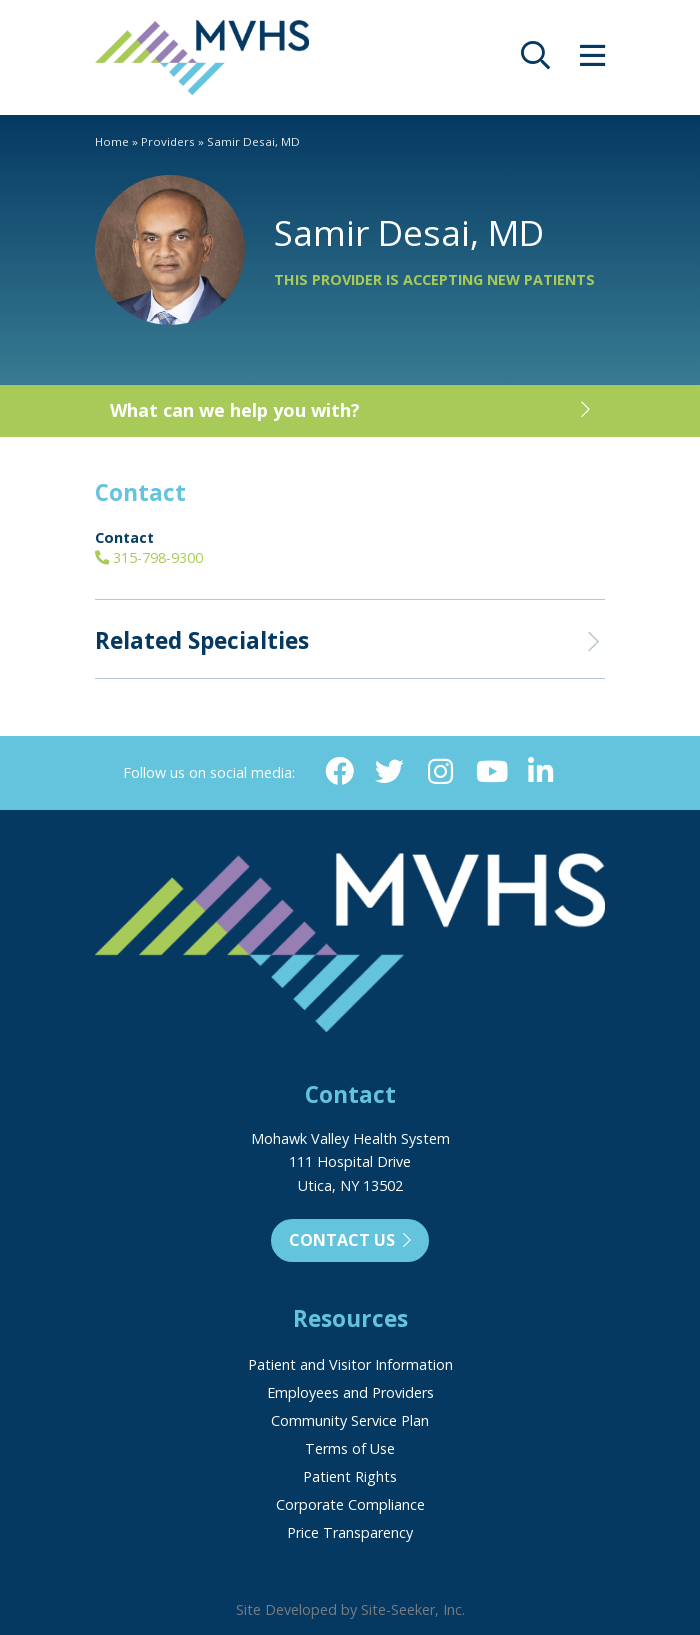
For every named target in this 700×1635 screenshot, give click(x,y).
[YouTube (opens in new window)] (490, 772)
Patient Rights (350, 1476)
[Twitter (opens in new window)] (389, 772)
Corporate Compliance (350, 1504)
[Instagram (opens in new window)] (440, 772)
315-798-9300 (149, 557)
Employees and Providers (350, 1392)
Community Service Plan (350, 1420)
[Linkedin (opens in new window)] (541, 772)
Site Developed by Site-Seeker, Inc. (350, 1609)
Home (112, 141)
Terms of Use (350, 1448)
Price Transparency (350, 1532)
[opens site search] (535, 60)
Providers (168, 141)
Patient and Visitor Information (350, 1364)
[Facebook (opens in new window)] (339, 772)
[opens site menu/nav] (592, 60)
